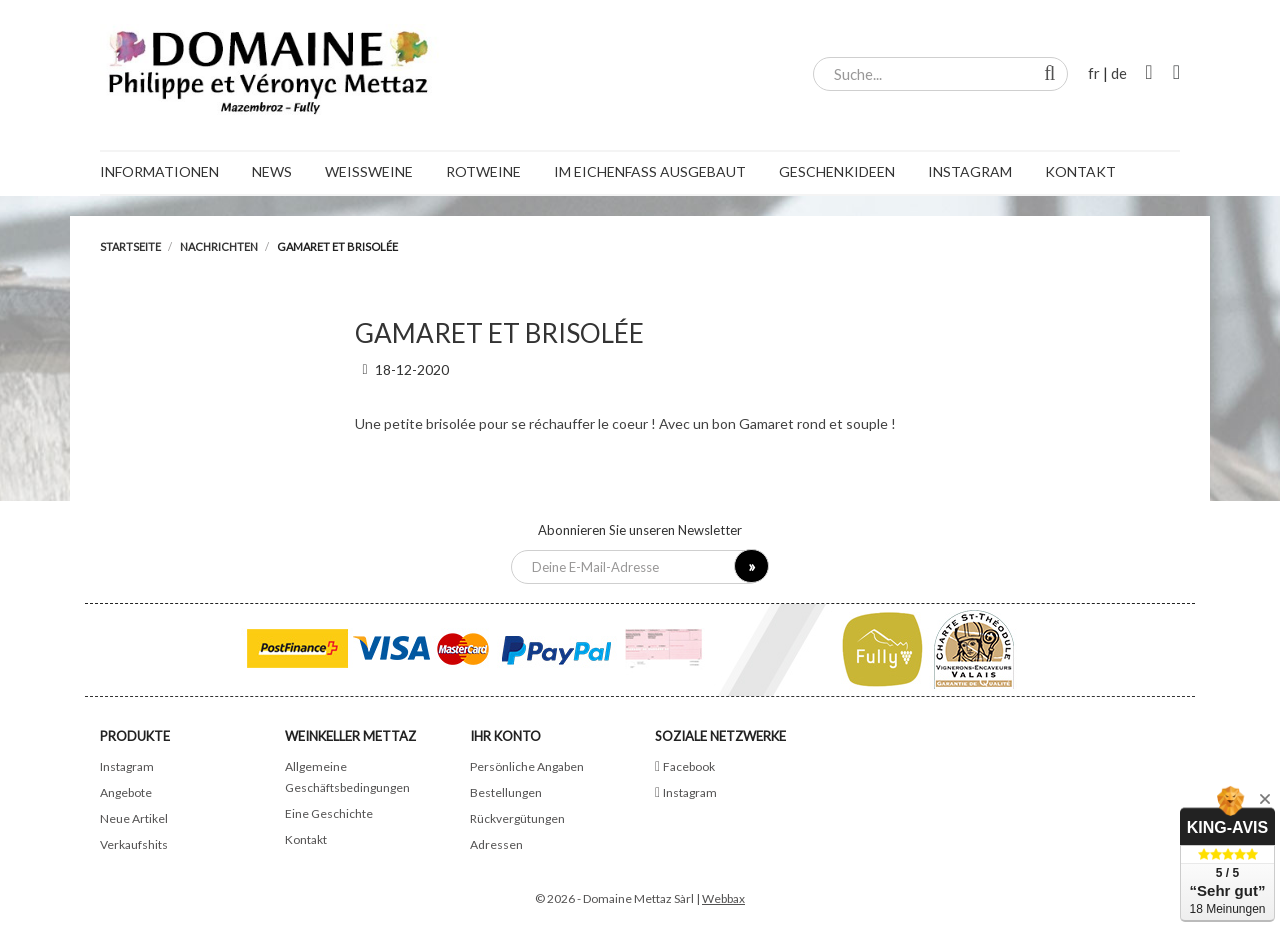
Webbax (723, 898)
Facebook (689, 766)
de (1119, 73)
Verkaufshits (134, 844)
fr (1094, 73)
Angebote (126, 792)
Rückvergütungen (517, 818)
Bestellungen (506, 792)
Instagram (127, 766)
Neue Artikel (134, 818)
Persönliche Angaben (527, 766)
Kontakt (306, 839)
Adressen (496, 844)
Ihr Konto (505, 736)
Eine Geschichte (329, 813)
